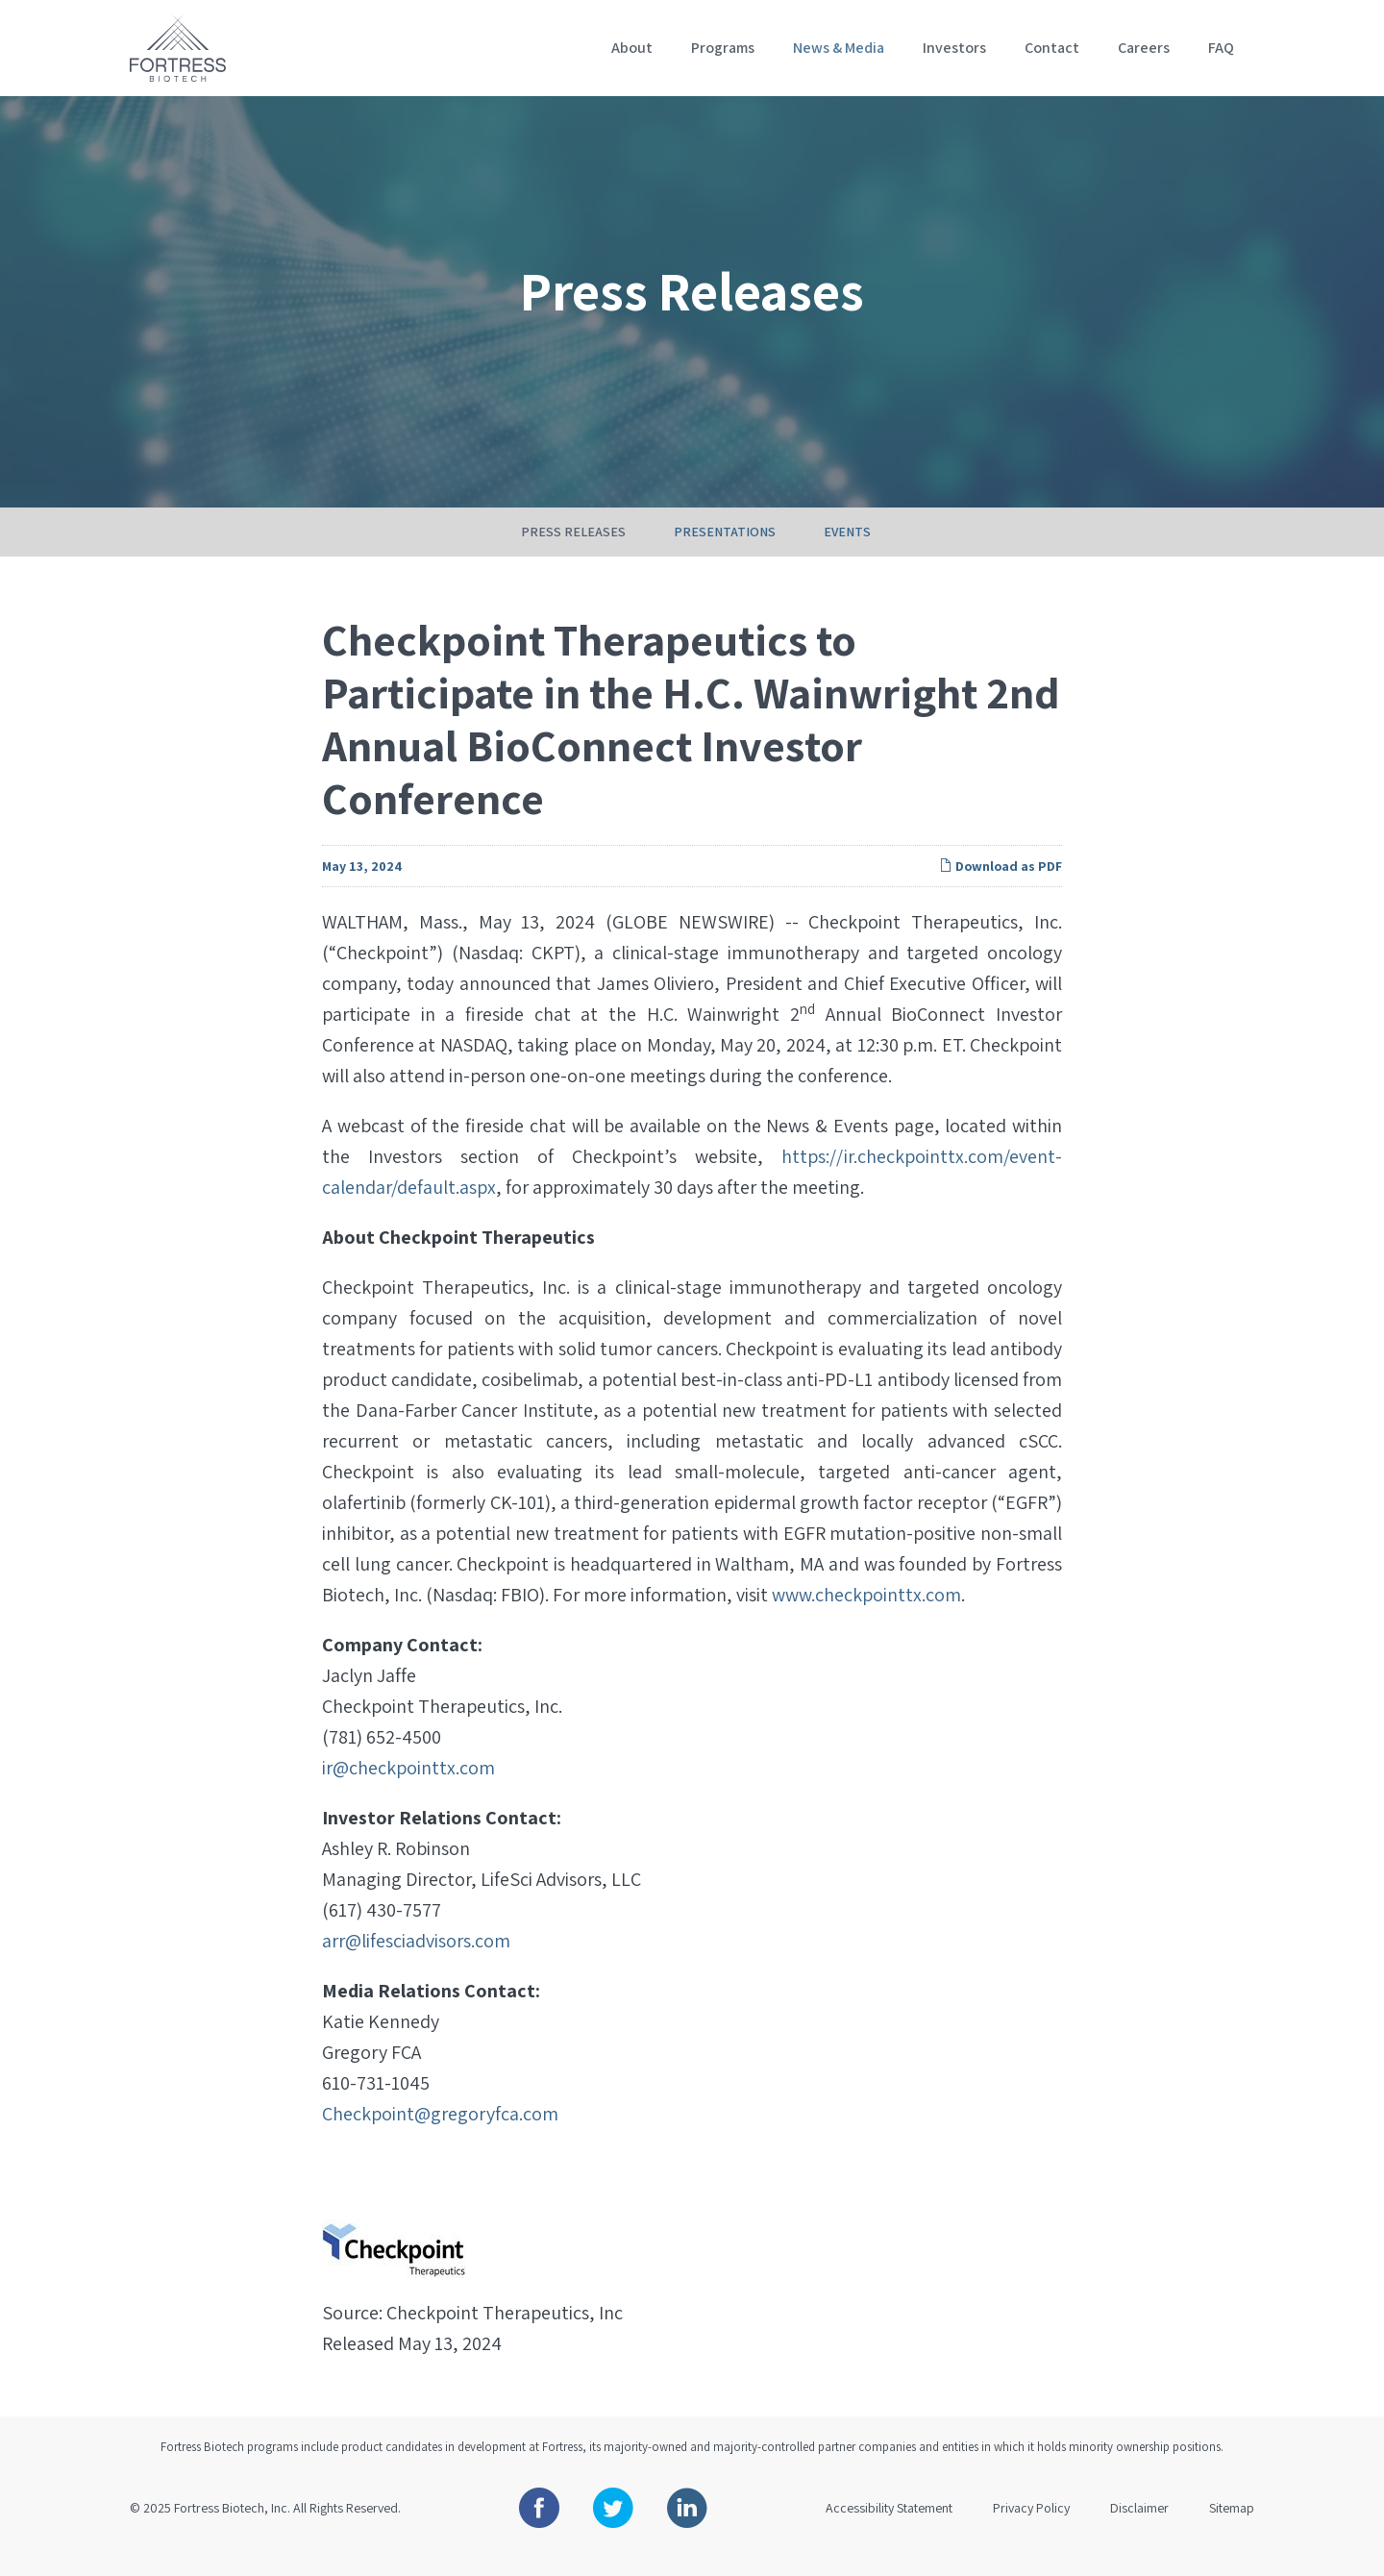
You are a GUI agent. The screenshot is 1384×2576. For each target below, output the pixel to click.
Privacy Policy (1031, 2529)
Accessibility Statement (889, 2529)
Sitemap (1231, 2529)
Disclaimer (1139, 2529)
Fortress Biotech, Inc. (232, 2529)
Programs (722, 47)
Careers (1144, 47)
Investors (954, 47)
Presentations (725, 552)
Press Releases (573, 552)
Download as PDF (1000, 887)
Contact (1052, 47)
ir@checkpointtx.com (408, 1788)
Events (847, 552)
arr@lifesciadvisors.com (416, 1961)
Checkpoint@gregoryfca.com (440, 2134)
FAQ (1221, 47)
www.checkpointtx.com (866, 1615)
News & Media (838, 47)
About (632, 47)
